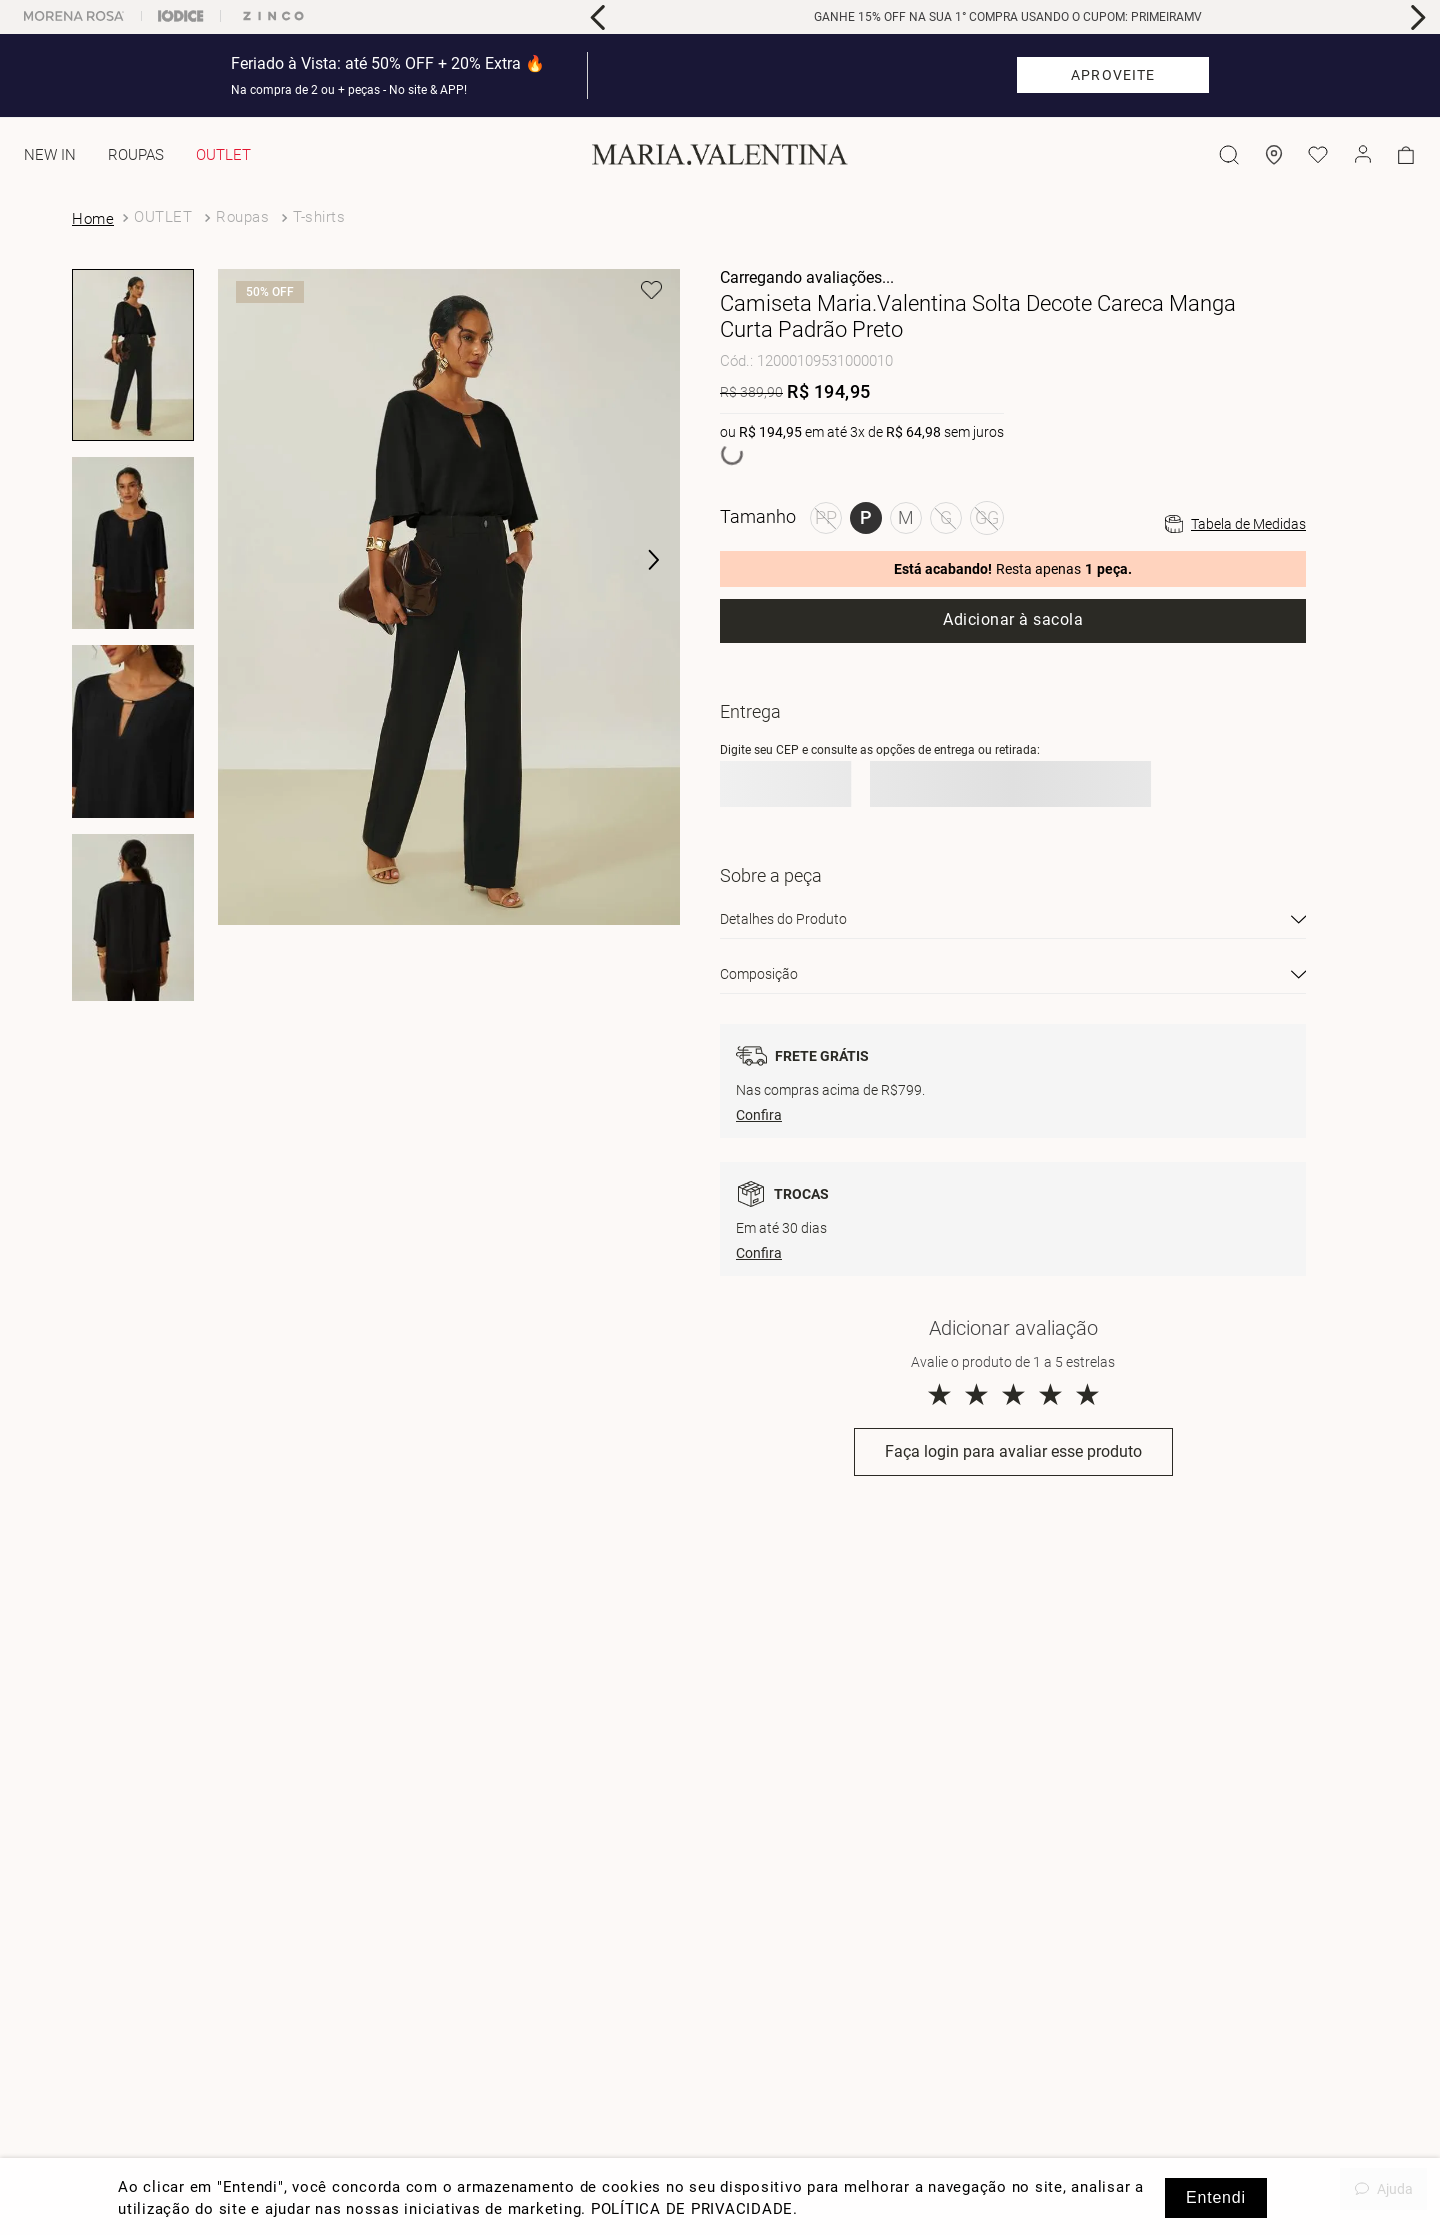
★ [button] (939, 1394)
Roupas (242, 217)
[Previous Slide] (598, 17)
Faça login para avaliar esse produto (1013, 1451)
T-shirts (319, 217)
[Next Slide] (1417, 17)
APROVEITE (1113, 75)
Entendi (1216, 2197)
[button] (640, 561)
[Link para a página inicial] (95, 219)
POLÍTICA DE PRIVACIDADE (692, 2209)
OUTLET (163, 217)
